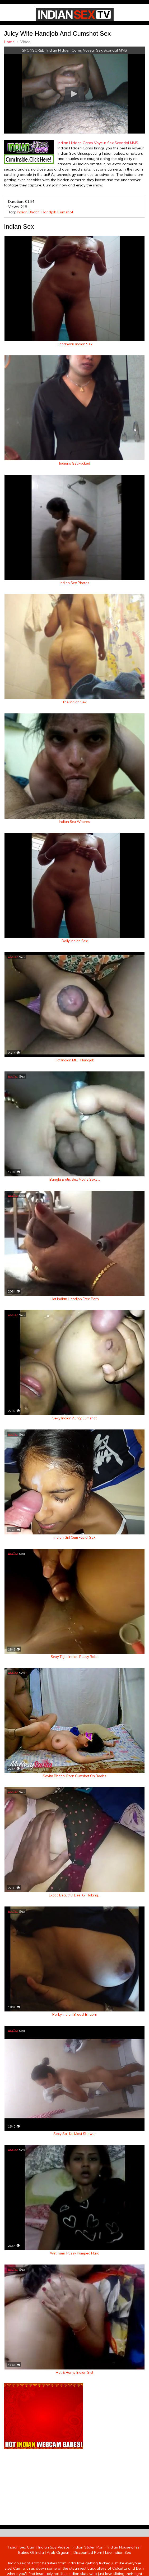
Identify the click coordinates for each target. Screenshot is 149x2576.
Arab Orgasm (59, 2552)
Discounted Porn (87, 2552)
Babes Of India (31, 2552)
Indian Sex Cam (21, 2547)
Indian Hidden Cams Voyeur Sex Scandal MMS (86, 50)
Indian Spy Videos (54, 2547)
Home (9, 41)
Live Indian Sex (118, 2552)
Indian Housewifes (123, 2547)
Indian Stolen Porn (89, 2547)
